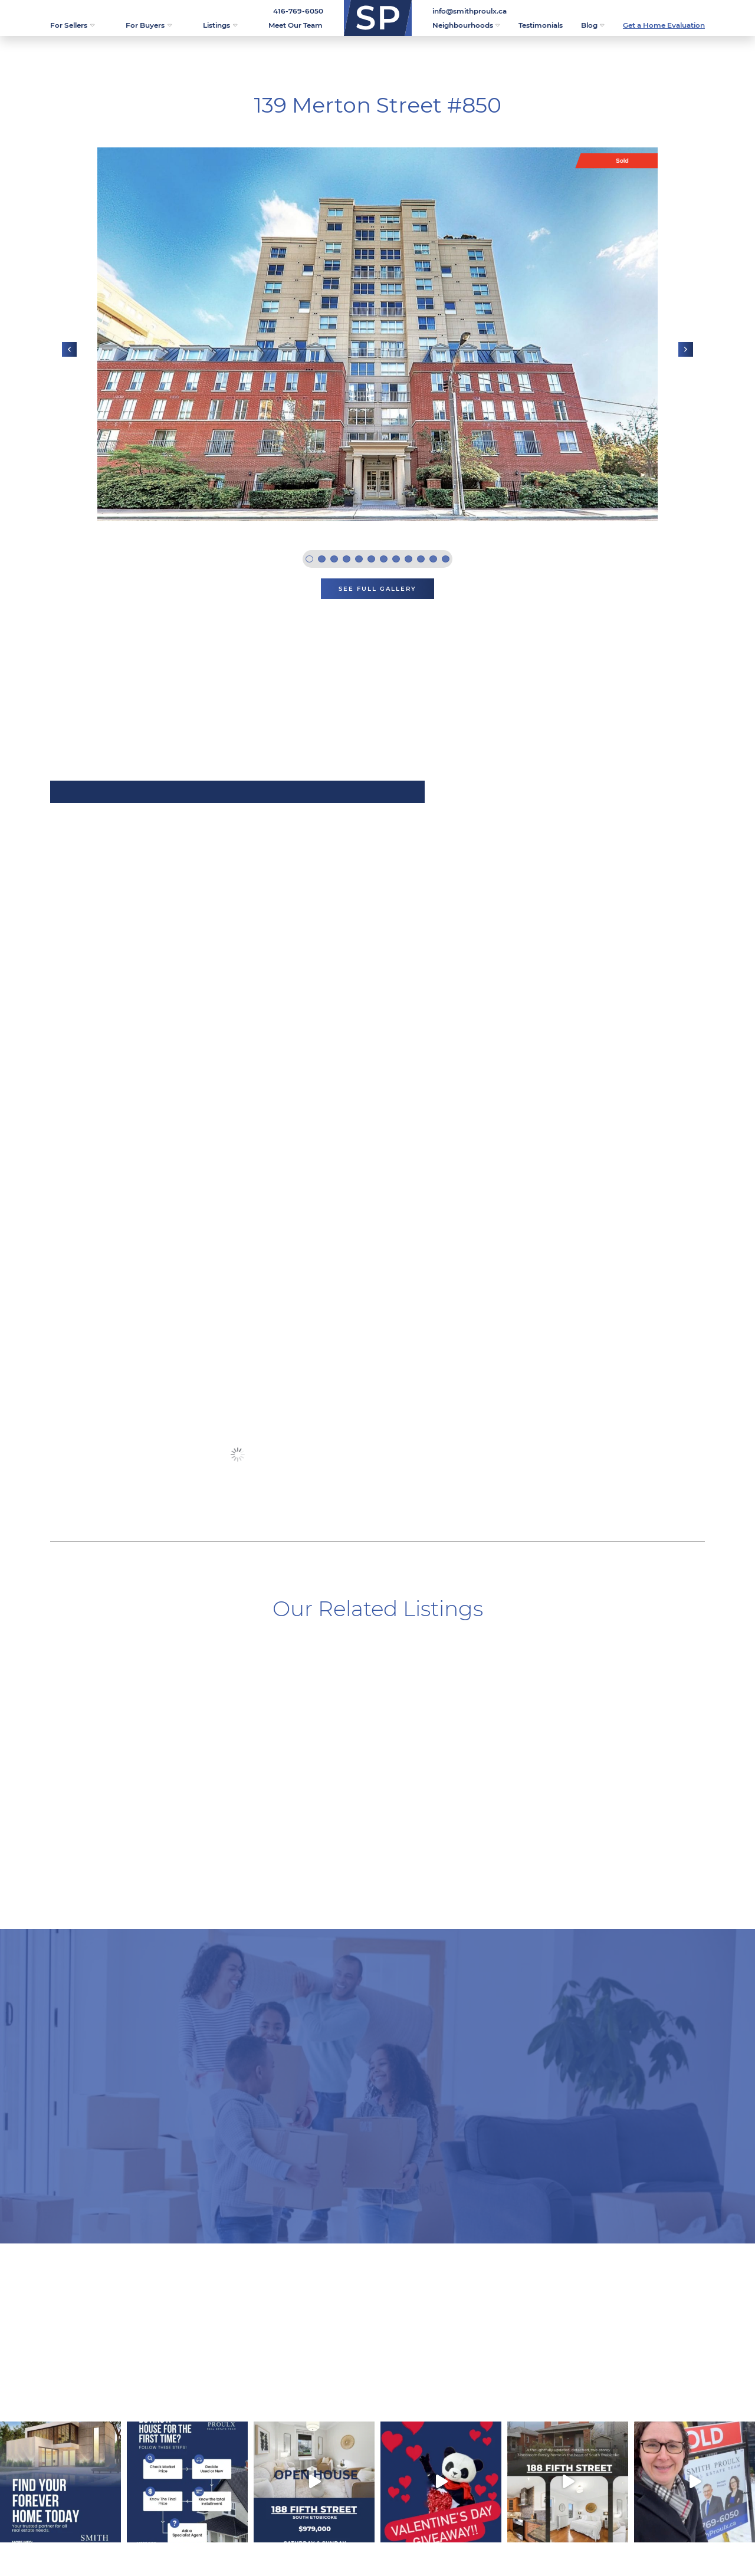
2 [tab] (322, 558)
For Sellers (72, 25)
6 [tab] (371, 558)
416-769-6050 (298, 10)
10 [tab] (421, 558)
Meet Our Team (295, 25)
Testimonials (540, 25)
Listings (220, 25)
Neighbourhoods (466, 25)
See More (237, 1454)
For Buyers (149, 25)
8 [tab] (396, 558)
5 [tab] (359, 558)
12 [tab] (445, 558)
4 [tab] (346, 558)
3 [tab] (334, 558)
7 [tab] (384, 558)
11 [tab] (433, 558)
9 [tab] (408, 558)
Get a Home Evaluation (664, 25)
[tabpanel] (377, 334)
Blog (593, 25)
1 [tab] (309, 558)
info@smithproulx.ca (469, 10)
